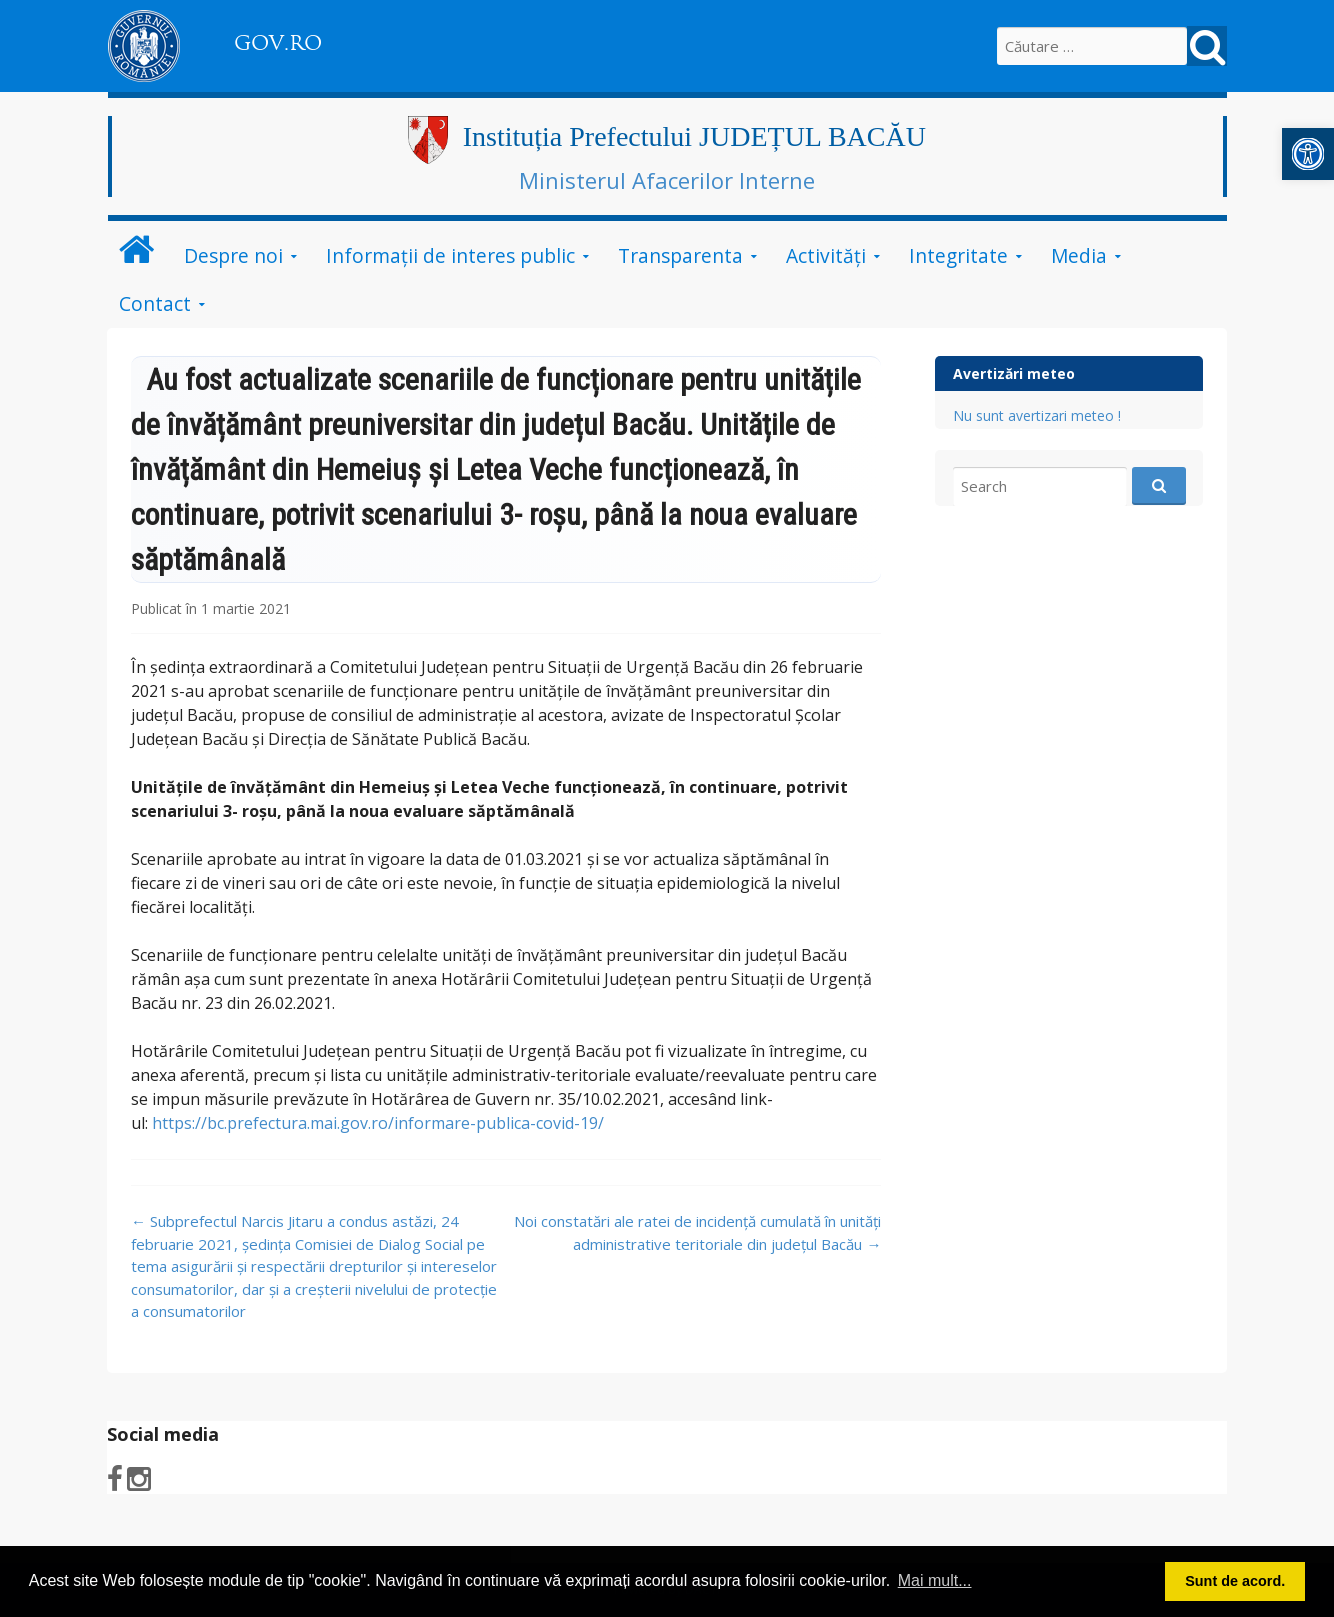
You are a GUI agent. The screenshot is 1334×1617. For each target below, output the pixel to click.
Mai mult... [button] (935, 1580)
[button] (1308, 154)
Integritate (958, 255)
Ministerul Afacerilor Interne (667, 180)
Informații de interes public (450, 255)
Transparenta (680, 255)
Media (1079, 255)
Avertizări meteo (1014, 373)
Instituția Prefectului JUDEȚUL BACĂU (694, 136)
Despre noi (233, 255)
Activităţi (826, 255)
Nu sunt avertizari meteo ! (1037, 415)
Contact (155, 303)
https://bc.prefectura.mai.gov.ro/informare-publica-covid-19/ (378, 1123)
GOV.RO (278, 43)
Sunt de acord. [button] (1235, 1581)
